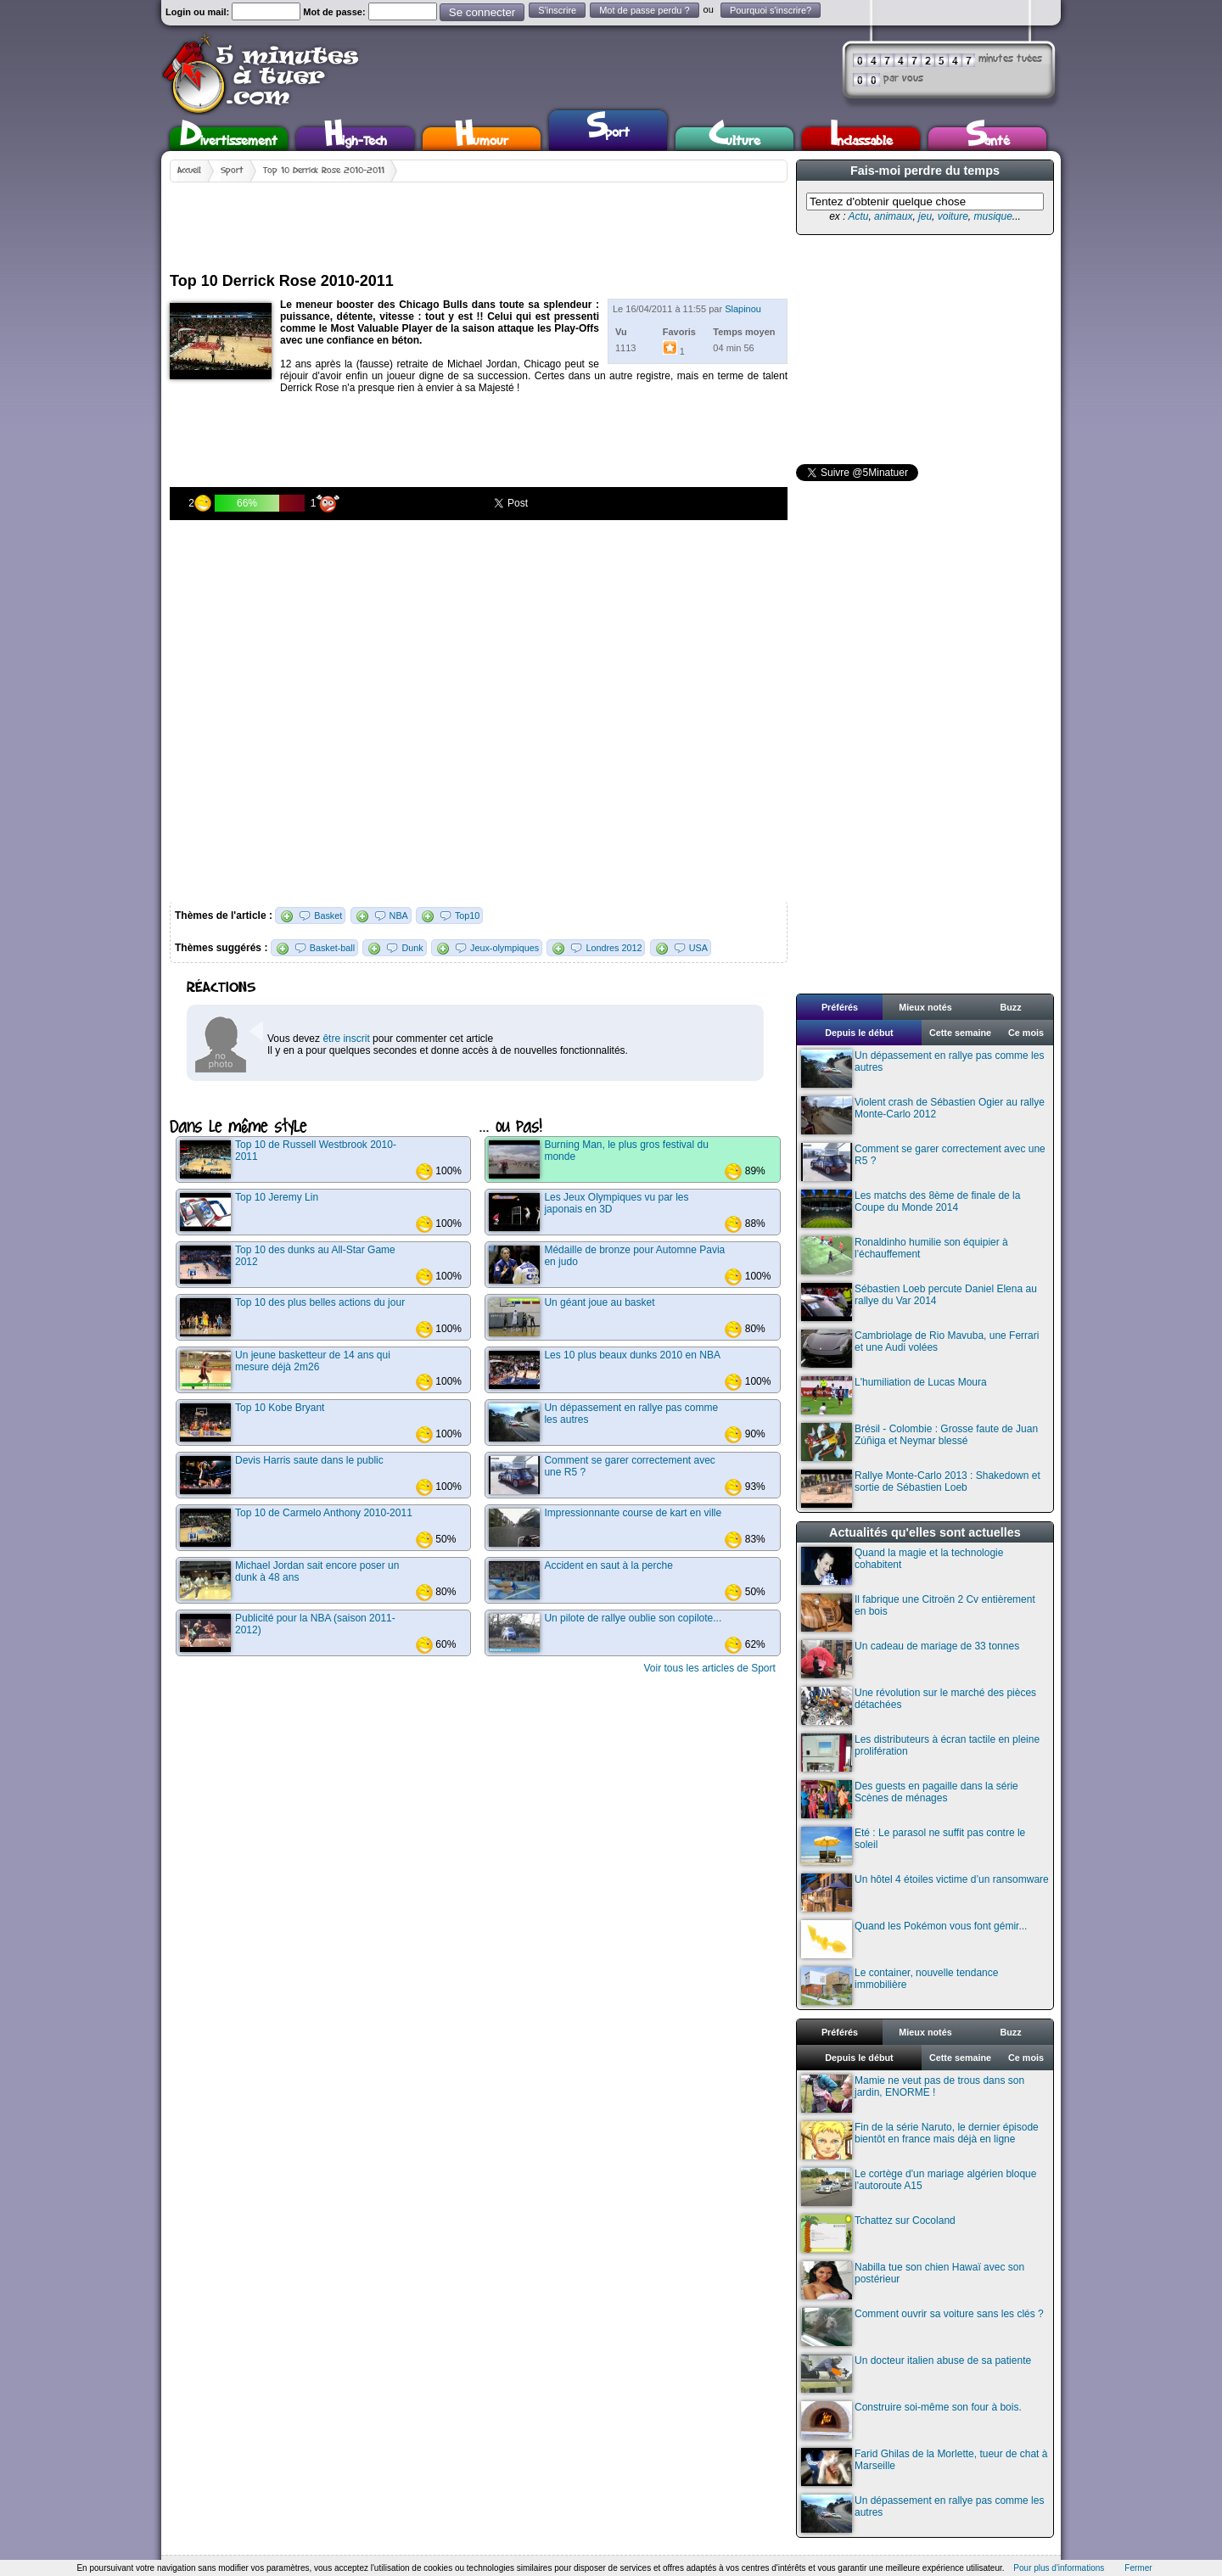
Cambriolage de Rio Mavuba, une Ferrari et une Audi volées (920, 1349)
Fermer (1138, 2568)
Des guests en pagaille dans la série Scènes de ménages (909, 1799)
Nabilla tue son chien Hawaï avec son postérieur (912, 2280)
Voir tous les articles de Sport (709, 1668)
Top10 (467, 915)
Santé (988, 138)
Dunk (412, 948)
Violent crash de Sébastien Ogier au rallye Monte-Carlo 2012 (923, 1115)
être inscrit (345, 1038)
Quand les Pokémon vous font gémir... (914, 1939)
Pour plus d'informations (1058, 2568)
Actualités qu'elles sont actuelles (925, 1532)
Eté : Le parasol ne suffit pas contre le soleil (913, 1846)
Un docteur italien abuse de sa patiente (916, 2374)
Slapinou (743, 309)
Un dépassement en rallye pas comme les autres (922, 1069)
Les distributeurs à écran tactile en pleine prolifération (920, 1752)
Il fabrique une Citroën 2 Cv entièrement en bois (918, 1612)
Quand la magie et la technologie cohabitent (902, 1566)
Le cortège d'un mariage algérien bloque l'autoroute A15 (918, 2187)
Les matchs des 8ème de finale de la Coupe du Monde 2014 (910, 1209)
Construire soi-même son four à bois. (911, 2420)
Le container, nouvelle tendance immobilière (899, 1986)
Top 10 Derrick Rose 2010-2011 (323, 170)
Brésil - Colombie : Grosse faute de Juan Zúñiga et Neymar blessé (919, 1442)
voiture (953, 216)
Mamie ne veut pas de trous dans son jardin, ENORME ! (912, 2094)
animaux (893, 216)
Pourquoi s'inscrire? (770, 10)
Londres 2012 (614, 948)
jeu (925, 216)
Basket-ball (332, 948)
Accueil (189, 170)
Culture (734, 138)
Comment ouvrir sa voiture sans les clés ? (922, 2327)
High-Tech (355, 138)
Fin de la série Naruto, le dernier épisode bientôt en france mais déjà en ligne (920, 2140)
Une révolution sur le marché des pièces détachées (918, 1706)
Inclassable (861, 138)
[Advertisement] (479, 220)
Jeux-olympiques (504, 948)
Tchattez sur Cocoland (878, 2234)
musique (992, 216)
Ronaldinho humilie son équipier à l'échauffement (904, 1255)
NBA (399, 915)
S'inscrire (557, 10)
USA (698, 948)
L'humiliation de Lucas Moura (894, 1395)
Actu (858, 216)
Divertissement (228, 138)
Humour (481, 138)
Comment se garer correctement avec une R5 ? (923, 1162)
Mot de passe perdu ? (644, 10)
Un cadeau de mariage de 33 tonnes (910, 1659)
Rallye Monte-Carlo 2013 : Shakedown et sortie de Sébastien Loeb (920, 1489)
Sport (608, 128)
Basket (328, 915)
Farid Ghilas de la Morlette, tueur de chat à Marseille (924, 2467)
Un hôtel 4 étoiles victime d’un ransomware (925, 1892)
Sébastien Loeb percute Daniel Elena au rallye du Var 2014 (919, 1302)
